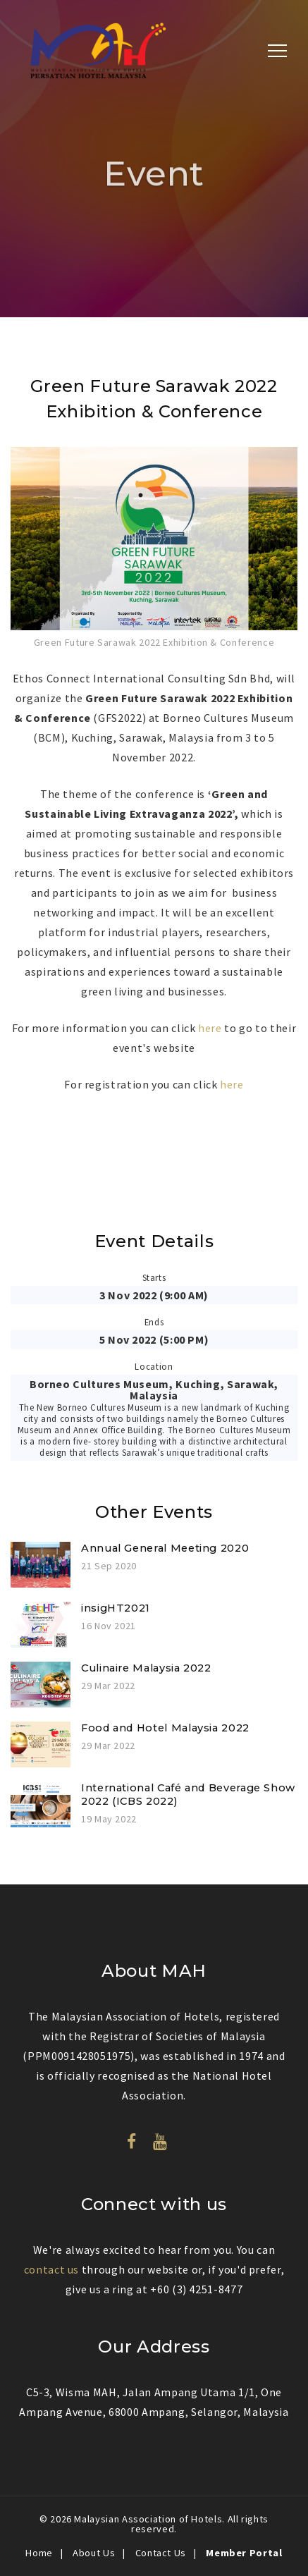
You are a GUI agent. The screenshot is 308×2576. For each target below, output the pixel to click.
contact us (51, 2269)
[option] (154, 549)
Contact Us (160, 2552)
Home (39, 2552)
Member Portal (244, 2552)
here (211, 1028)
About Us (94, 2552)
